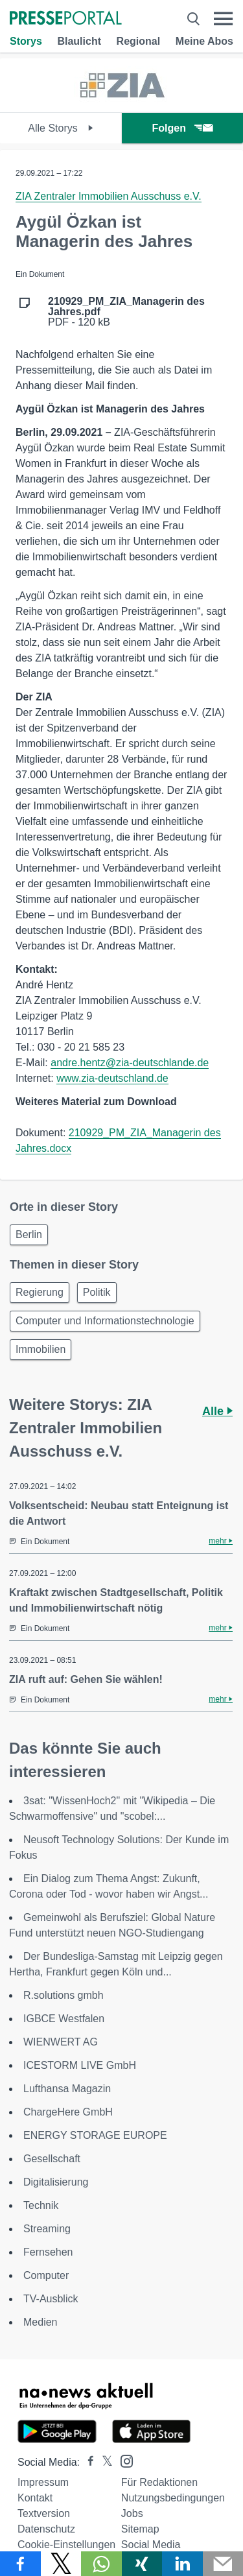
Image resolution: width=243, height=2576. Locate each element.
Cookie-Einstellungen (66, 2544)
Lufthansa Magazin (67, 2088)
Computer (46, 2275)
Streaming (47, 2228)
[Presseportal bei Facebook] (87, 2462)
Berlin (29, 1234)
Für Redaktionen (159, 2482)
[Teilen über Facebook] (20, 2563)
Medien (40, 2322)
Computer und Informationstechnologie (105, 1320)
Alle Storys (60, 128)
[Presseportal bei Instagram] (123, 2460)
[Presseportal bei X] (103, 2462)
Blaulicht (79, 41)
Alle (217, 1411)
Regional (139, 41)
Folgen (182, 128)
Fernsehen (48, 2252)
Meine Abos (204, 41)
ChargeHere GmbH (68, 2111)
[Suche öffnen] (193, 18)
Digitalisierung (56, 2182)
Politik (97, 1292)
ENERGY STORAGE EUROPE (95, 2135)
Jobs (132, 2513)
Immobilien (40, 1349)
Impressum (43, 2482)
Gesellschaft (51, 2158)
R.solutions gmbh (63, 1995)
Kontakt (34, 2497)
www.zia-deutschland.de (112, 1078)
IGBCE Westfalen (63, 2018)
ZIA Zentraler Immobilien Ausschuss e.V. (109, 196)
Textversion (43, 2513)
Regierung (40, 1292)
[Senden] (223, 2563)
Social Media (151, 2544)
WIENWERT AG (60, 2041)
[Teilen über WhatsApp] (101, 2563)
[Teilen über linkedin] (182, 2563)
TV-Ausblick (50, 2298)
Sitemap (140, 2528)
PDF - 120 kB (126, 312)
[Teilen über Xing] (142, 2563)
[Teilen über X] (61, 2563)
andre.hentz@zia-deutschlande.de (130, 1062)
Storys (26, 41)
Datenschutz (46, 2528)
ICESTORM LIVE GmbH (79, 2065)
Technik (40, 2205)
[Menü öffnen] (223, 18)
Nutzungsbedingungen (173, 2497)
